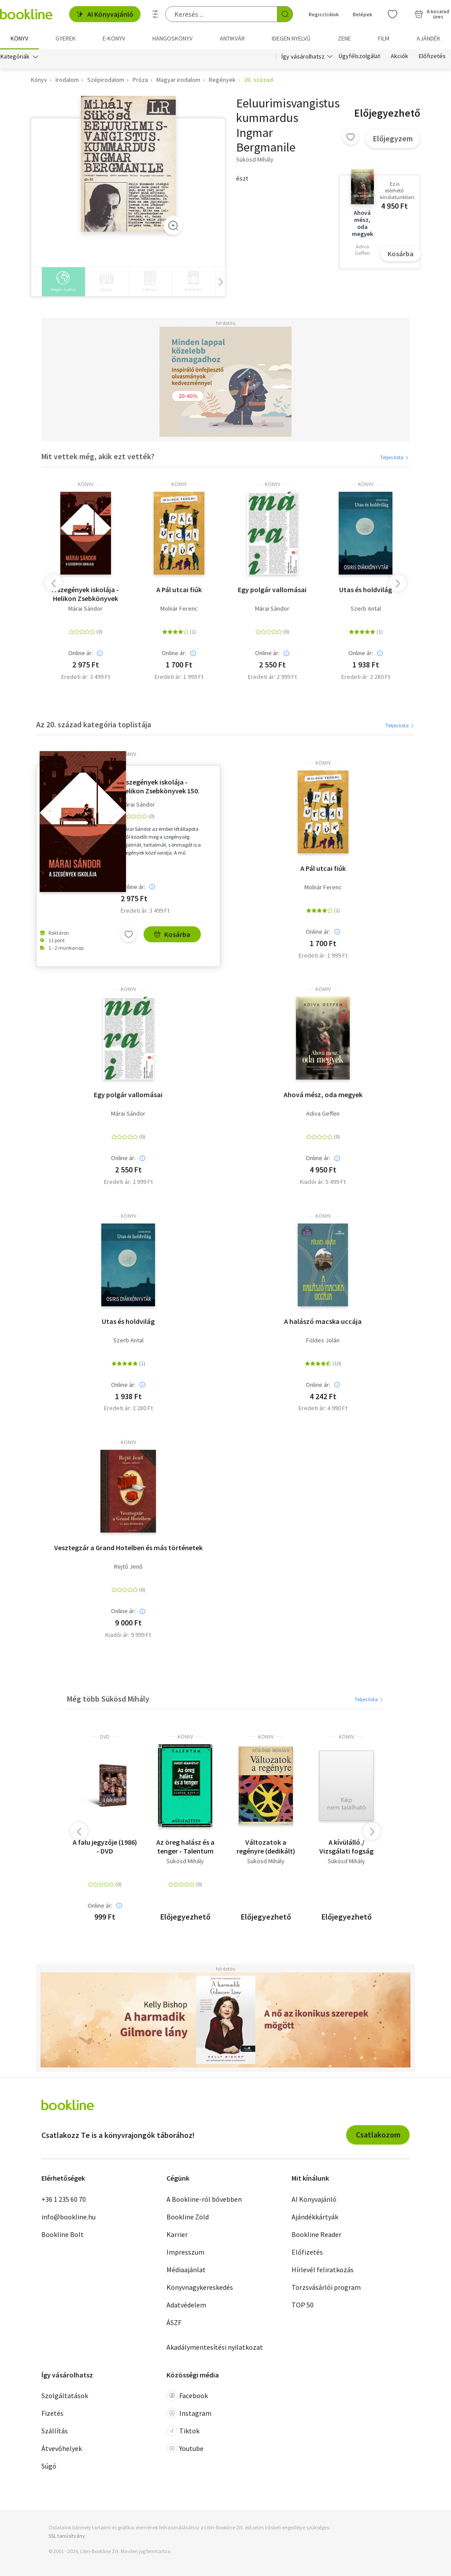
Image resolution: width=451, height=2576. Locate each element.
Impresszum (185, 2252)
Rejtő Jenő (128, 1566)
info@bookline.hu (68, 2216)
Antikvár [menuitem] (232, 38)
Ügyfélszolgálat (359, 56)
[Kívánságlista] (392, 14)
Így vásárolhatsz (303, 56)
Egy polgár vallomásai (272, 589)
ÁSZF (173, 2322)
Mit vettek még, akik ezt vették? (98, 457)
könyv (85, 484)
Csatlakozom (378, 2135)
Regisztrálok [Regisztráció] (324, 14)
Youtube (184, 2448)
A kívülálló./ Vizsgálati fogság (346, 1846)
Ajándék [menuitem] (428, 38)
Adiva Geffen (323, 1113)
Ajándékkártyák (315, 2216)
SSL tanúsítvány (66, 2535)
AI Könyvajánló (104, 14)
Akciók (399, 56)
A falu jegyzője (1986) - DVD (105, 1846)
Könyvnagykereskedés (199, 2287)
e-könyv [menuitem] (114, 38)
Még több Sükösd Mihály (108, 1699)
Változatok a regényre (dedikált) (266, 1846)
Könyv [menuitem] (19, 38)
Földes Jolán (323, 1340)
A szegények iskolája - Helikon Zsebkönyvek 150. (85, 594)
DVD (105, 1737)
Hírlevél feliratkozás (323, 2269)
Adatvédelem (186, 2304)
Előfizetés (432, 56)
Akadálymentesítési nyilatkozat (214, 2347)
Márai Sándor (85, 608)
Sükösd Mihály (185, 1861)
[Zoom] (173, 226)
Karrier (177, 2234)
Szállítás (54, 2430)
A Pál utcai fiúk (179, 589)
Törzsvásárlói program (326, 2287)
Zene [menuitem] (344, 38)
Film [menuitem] (383, 38)
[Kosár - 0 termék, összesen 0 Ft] (432, 14)
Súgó (48, 2466)
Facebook (187, 2395)
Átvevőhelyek (61, 2448)
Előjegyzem (393, 138)
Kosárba (401, 253)
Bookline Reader (316, 2234)
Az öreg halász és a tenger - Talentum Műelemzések (185, 1846)
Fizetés (52, 2413)
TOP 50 (303, 2304)
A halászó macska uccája (323, 1321)
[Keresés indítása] (285, 14)
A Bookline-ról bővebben (204, 2199)
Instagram (188, 2413)
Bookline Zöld (187, 2216)
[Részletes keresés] (155, 14)
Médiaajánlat (186, 2269)
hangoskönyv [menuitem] (172, 38)
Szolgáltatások (64, 2395)
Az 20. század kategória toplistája (93, 724)
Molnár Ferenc (179, 608)
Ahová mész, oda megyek (323, 1094)
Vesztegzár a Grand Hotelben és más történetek (128, 1547)
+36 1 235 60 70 (63, 2199)
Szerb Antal (366, 608)
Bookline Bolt (62, 2234)
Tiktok (183, 2430)
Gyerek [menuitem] (65, 38)
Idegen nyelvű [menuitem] (291, 38)
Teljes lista (395, 457)
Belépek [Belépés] (362, 14)
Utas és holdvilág (365, 589)
